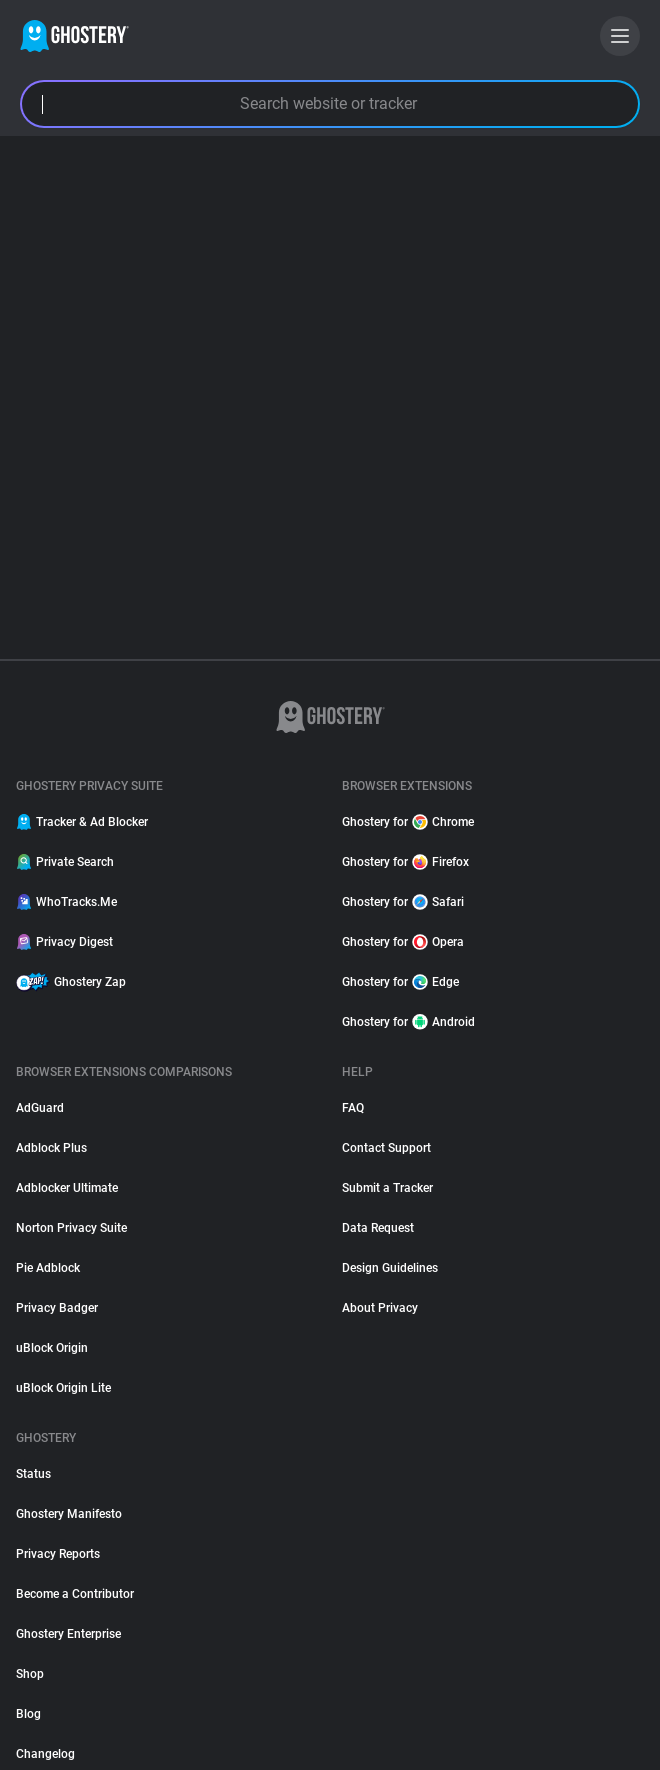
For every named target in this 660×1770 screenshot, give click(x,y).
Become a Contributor (75, 1594)
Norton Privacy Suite (71, 1228)
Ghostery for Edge (400, 982)
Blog (28, 1714)
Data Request (378, 1228)
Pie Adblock (48, 1268)
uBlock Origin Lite (63, 1388)
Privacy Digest (64, 942)
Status (33, 1474)
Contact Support (386, 1148)
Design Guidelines (390, 1268)
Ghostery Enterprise (68, 1634)
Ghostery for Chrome (408, 822)
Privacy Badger (57, 1308)
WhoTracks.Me (66, 902)
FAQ (353, 1108)
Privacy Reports (58, 1554)
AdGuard (40, 1108)
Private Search (65, 862)
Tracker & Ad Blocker (82, 822)
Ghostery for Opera (403, 942)
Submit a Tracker (387, 1188)
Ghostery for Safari (403, 902)
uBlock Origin (52, 1348)
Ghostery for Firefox (405, 862)
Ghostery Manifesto (69, 1514)
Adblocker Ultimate (67, 1188)
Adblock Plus (51, 1148)
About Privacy (380, 1308)
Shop (30, 1674)
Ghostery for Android (408, 1022)
